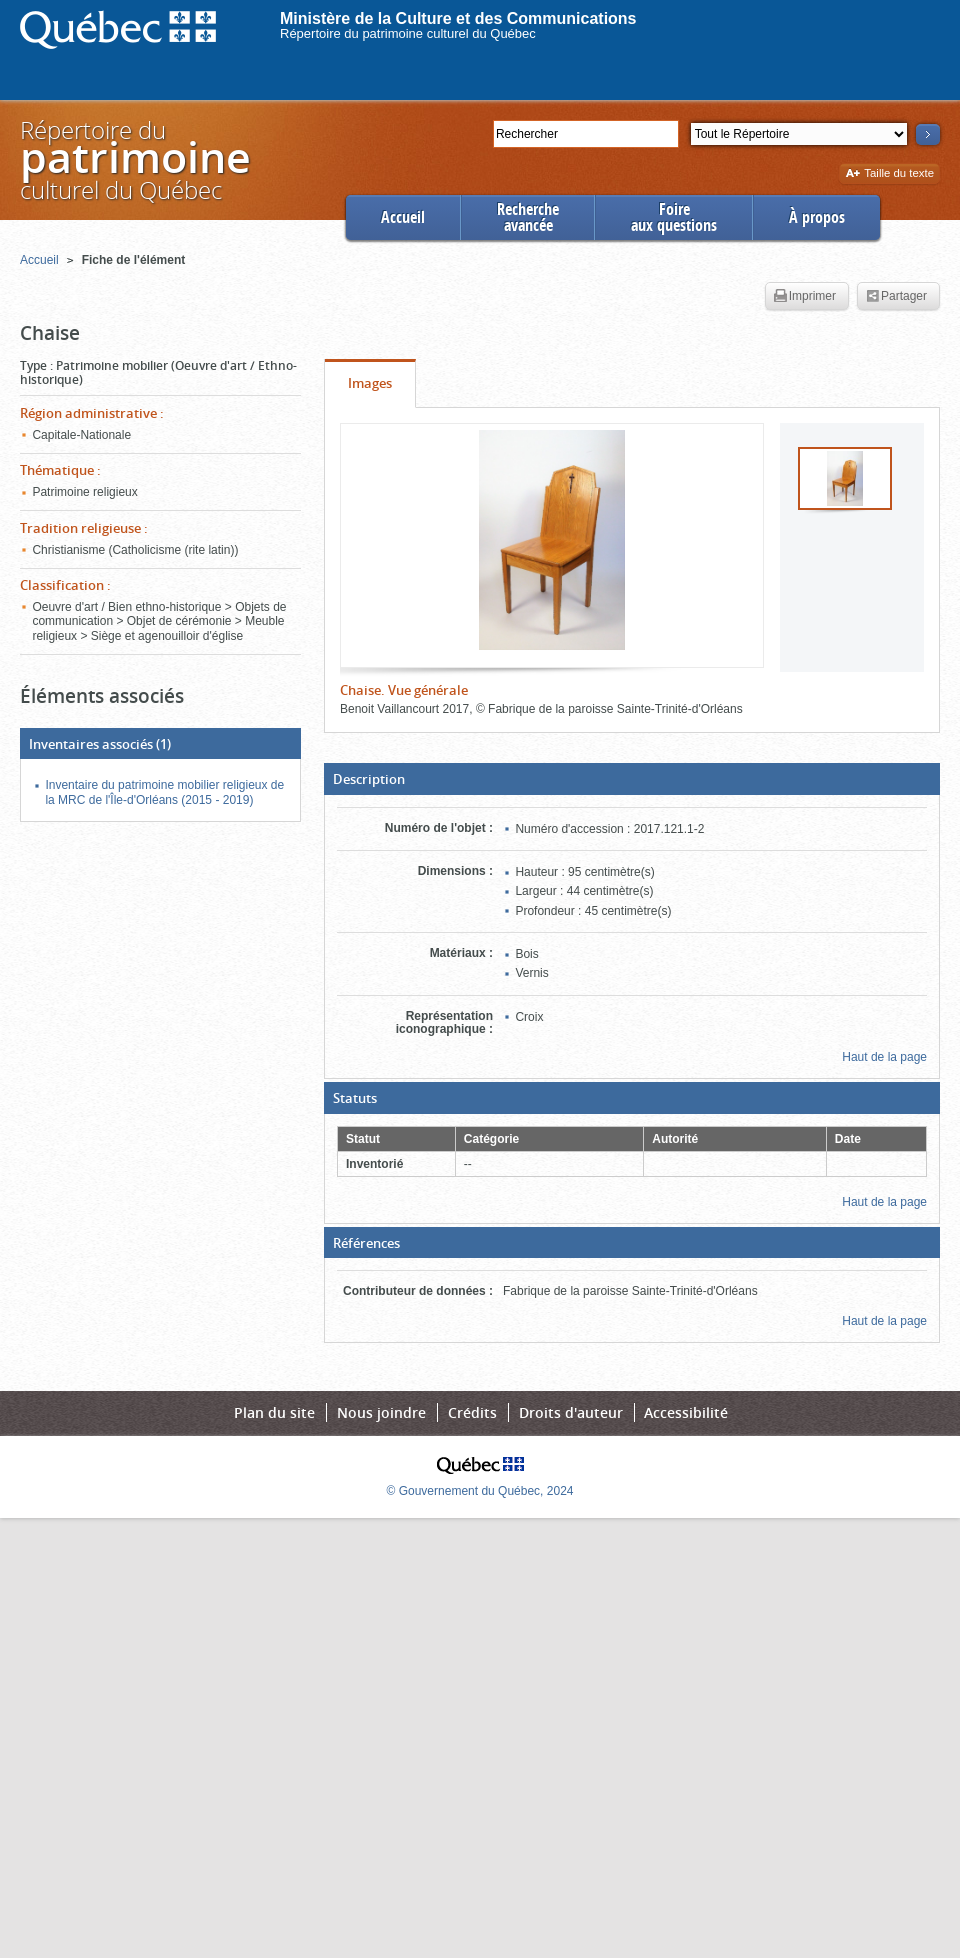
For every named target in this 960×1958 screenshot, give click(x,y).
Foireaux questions (674, 217)
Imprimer (805, 297)
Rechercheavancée (528, 217)
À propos (817, 217)
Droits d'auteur (571, 1412)
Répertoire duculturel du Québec (134, 159)
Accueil (403, 217)
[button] (632, 779)
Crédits (472, 1412)
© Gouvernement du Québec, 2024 (480, 1491)
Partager (896, 297)
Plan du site (274, 1412)
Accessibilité (686, 1412)
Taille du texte (889, 174)
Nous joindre (381, 1412)
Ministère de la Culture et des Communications (458, 18)
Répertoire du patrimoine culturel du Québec (408, 33)
